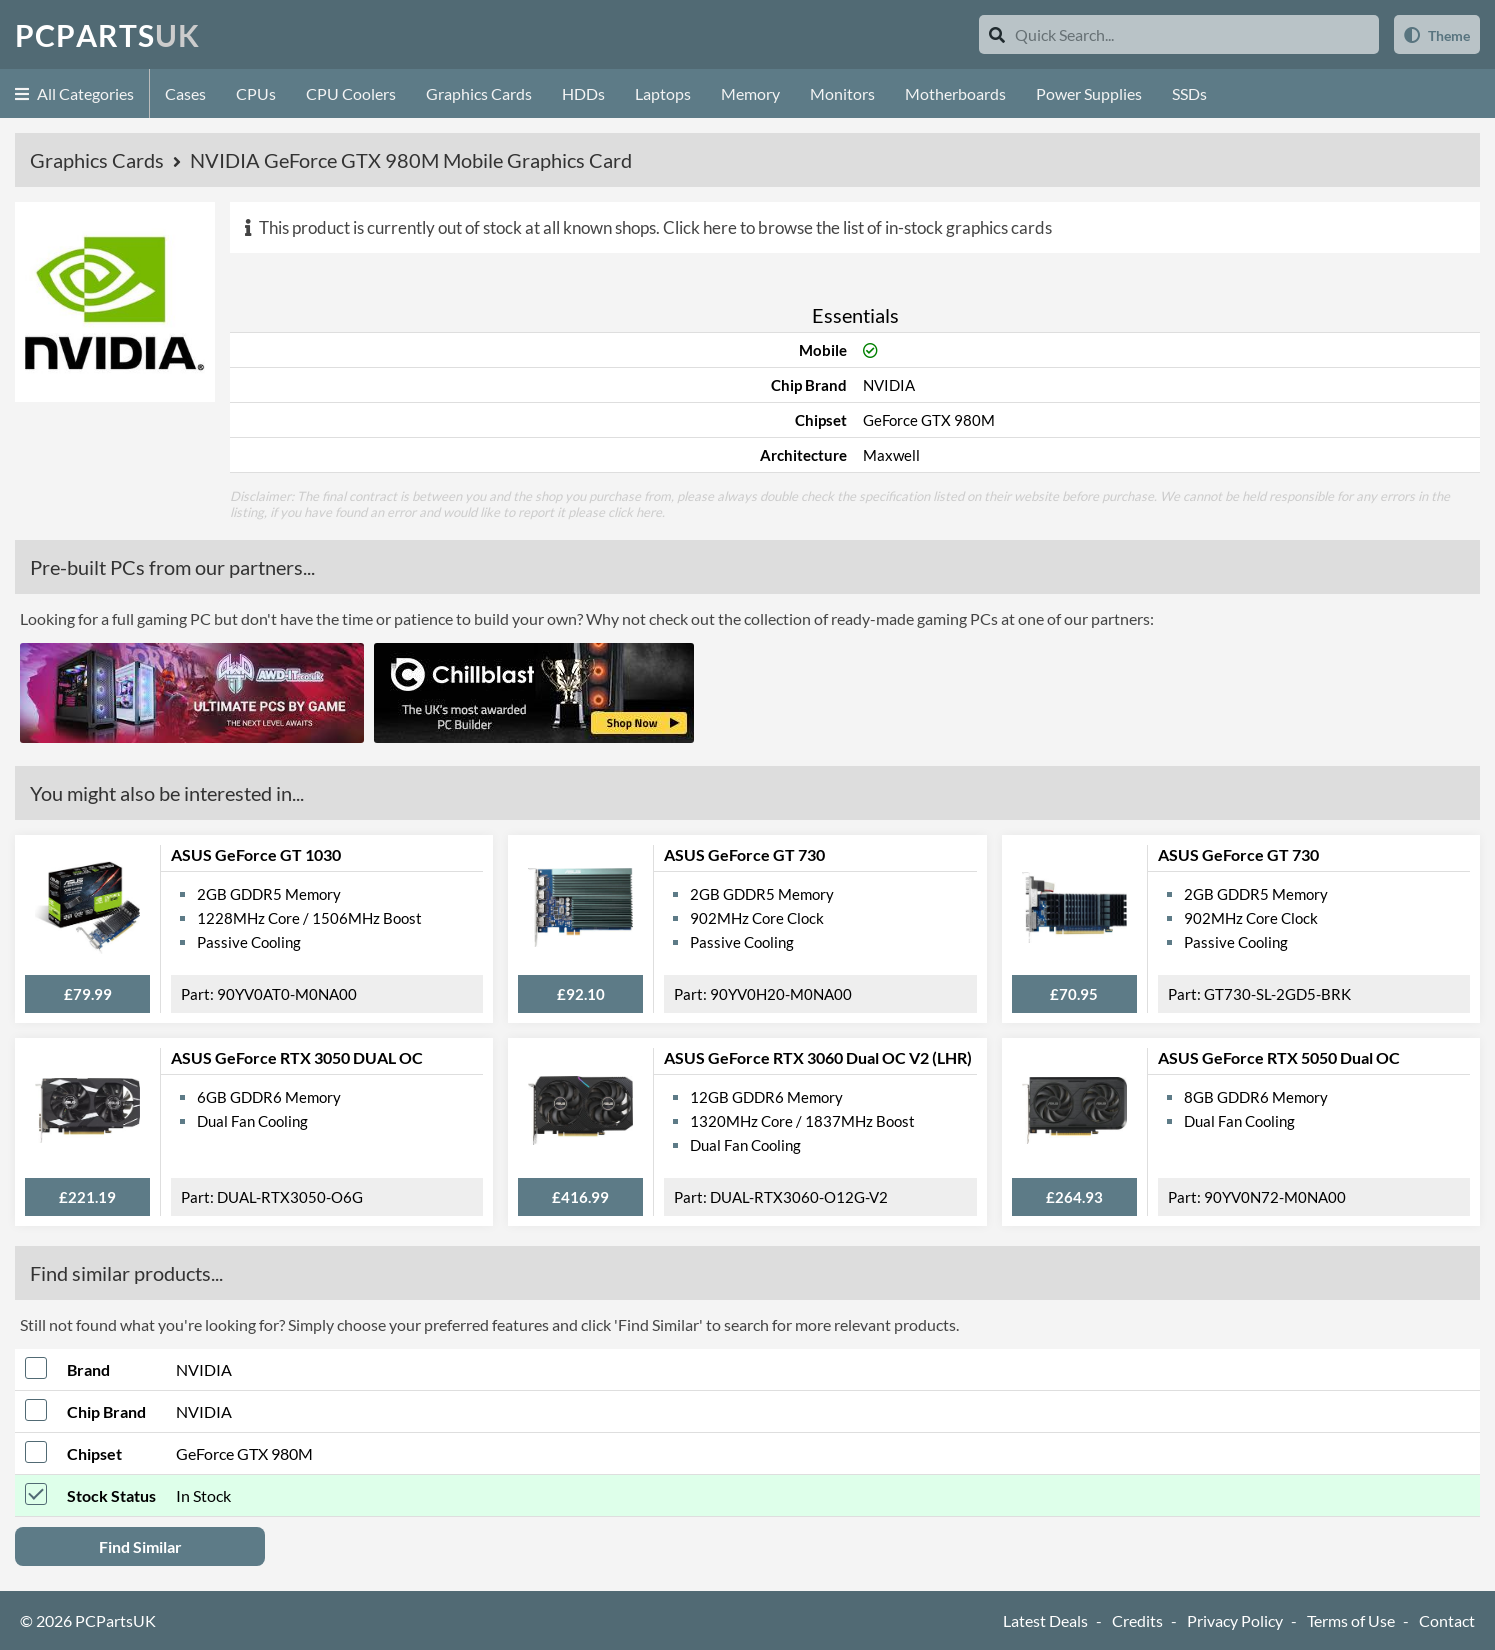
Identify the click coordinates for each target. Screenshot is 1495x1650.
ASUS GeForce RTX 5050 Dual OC (1279, 1057)
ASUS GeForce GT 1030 (256, 854)
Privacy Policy (1235, 1620)
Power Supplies (1089, 93)
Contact (1447, 1620)
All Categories (74, 93)
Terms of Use (1351, 1620)
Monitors (842, 93)
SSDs (1189, 93)
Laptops (663, 93)
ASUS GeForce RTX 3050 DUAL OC (297, 1057)
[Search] (997, 34)
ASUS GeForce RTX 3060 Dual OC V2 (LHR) (818, 1057)
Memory (750, 93)
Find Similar (140, 1546)
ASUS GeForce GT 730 (744, 854)
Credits (1137, 1620)
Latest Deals (1045, 1620)
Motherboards (955, 93)
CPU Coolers (351, 93)
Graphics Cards (479, 93)
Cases (185, 93)
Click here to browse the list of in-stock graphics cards (857, 227)
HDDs (583, 93)
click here (635, 512)
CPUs (256, 93)
